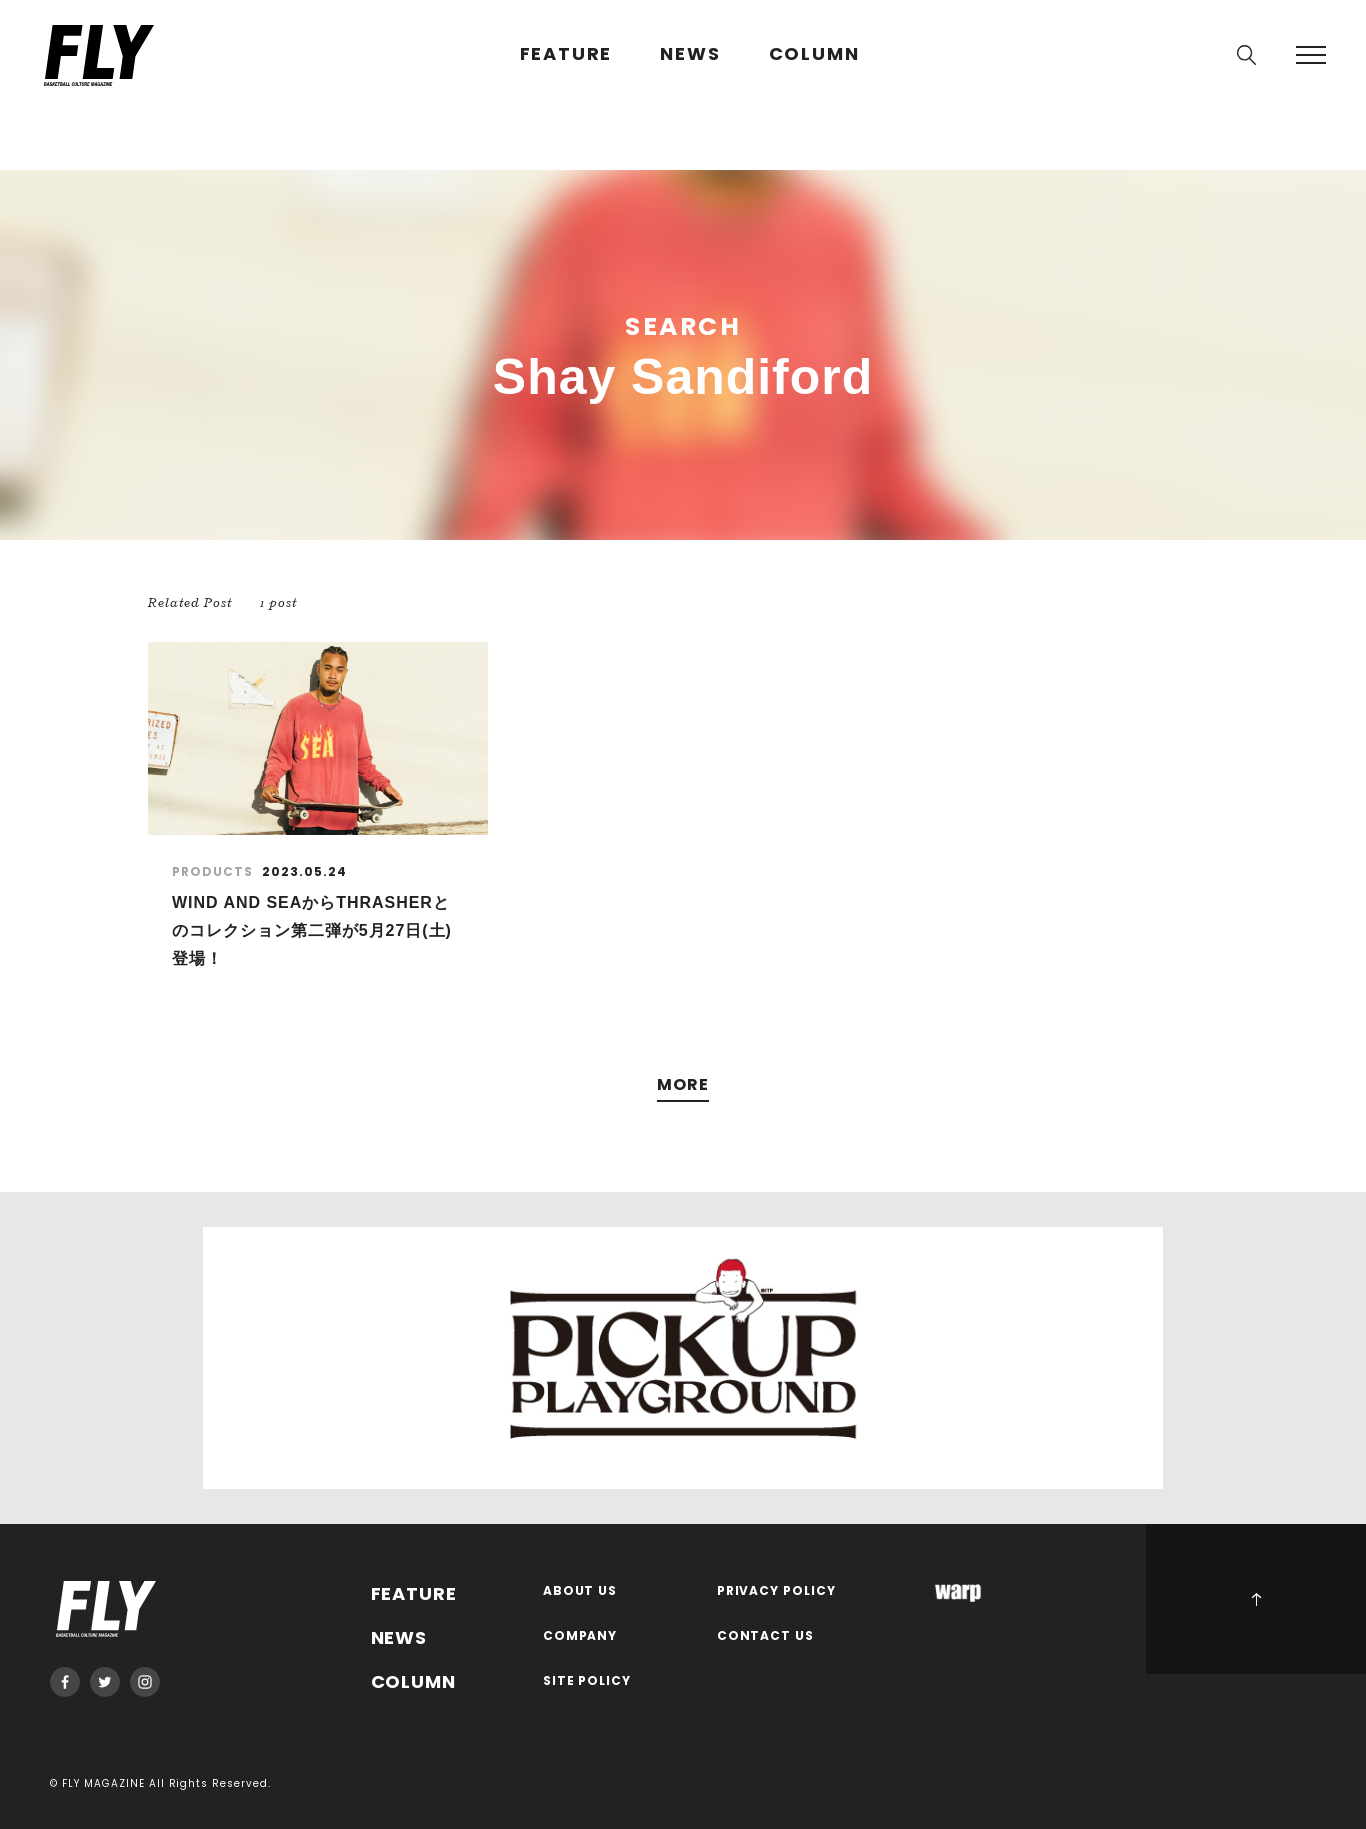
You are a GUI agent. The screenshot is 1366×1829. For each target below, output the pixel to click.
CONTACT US (766, 1636)
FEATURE (566, 54)
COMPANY (580, 1636)
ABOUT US (580, 1591)
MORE (683, 1085)
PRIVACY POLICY (777, 1591)
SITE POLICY (587, 1681)
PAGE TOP (1256, 1599)
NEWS (690, 54)
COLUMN (814, 54)
